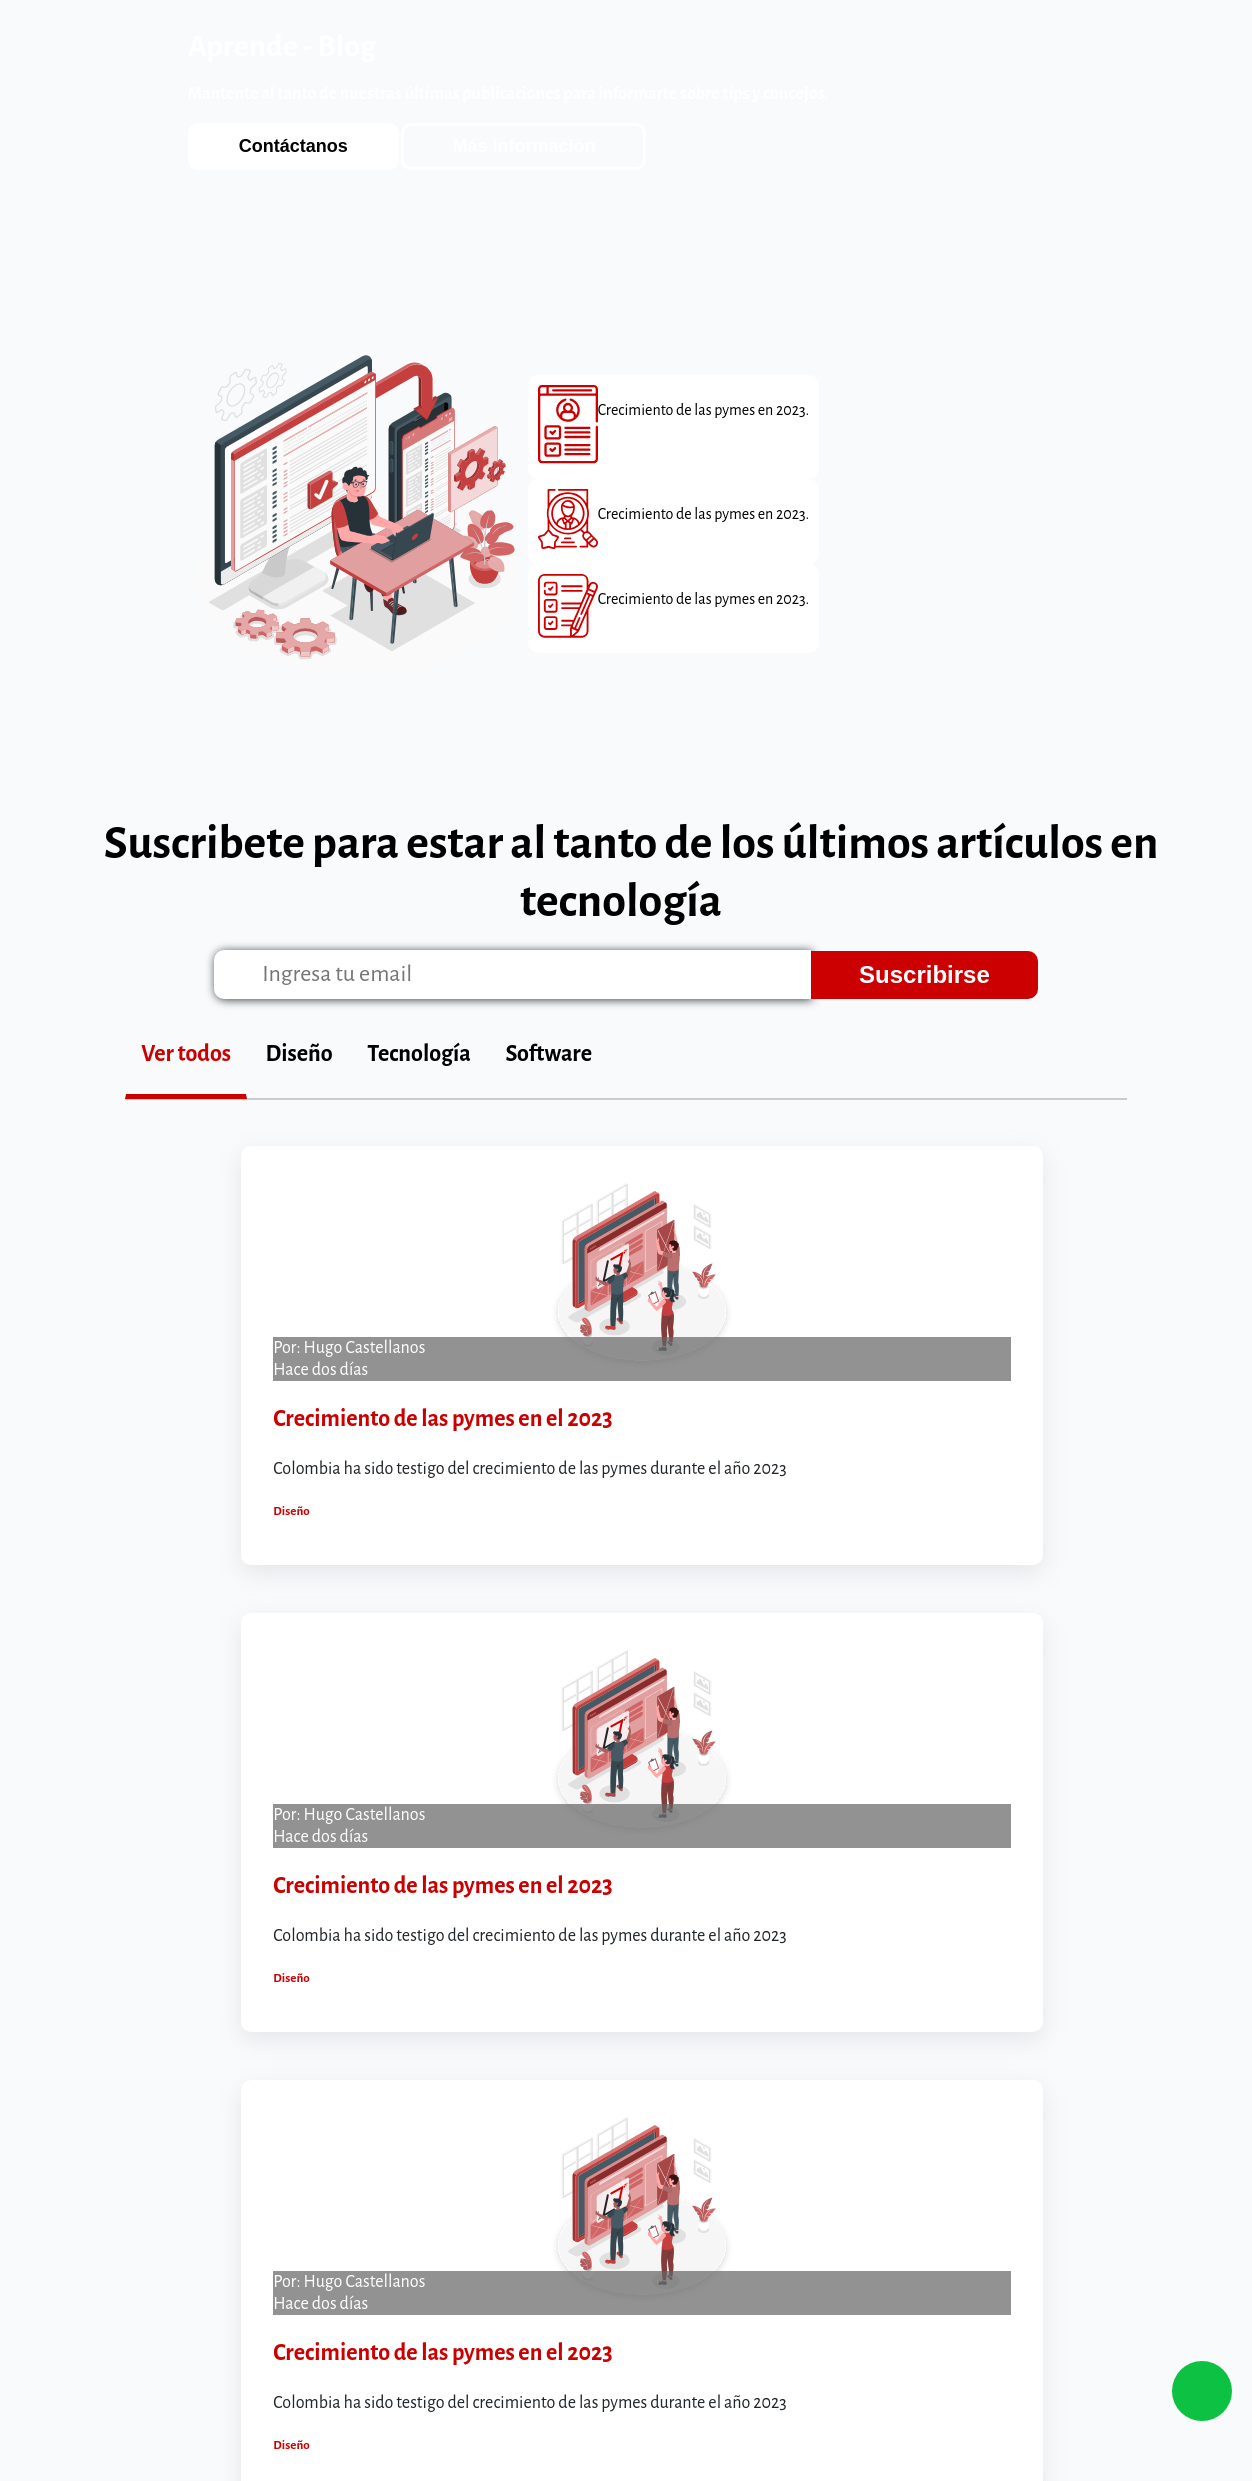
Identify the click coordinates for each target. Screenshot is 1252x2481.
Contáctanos (293, 146)
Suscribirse (924, 974)
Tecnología (419, 1054)
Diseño (299, 1054)
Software (549, 1054)
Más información (523, 146)
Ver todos (186, 1054)
